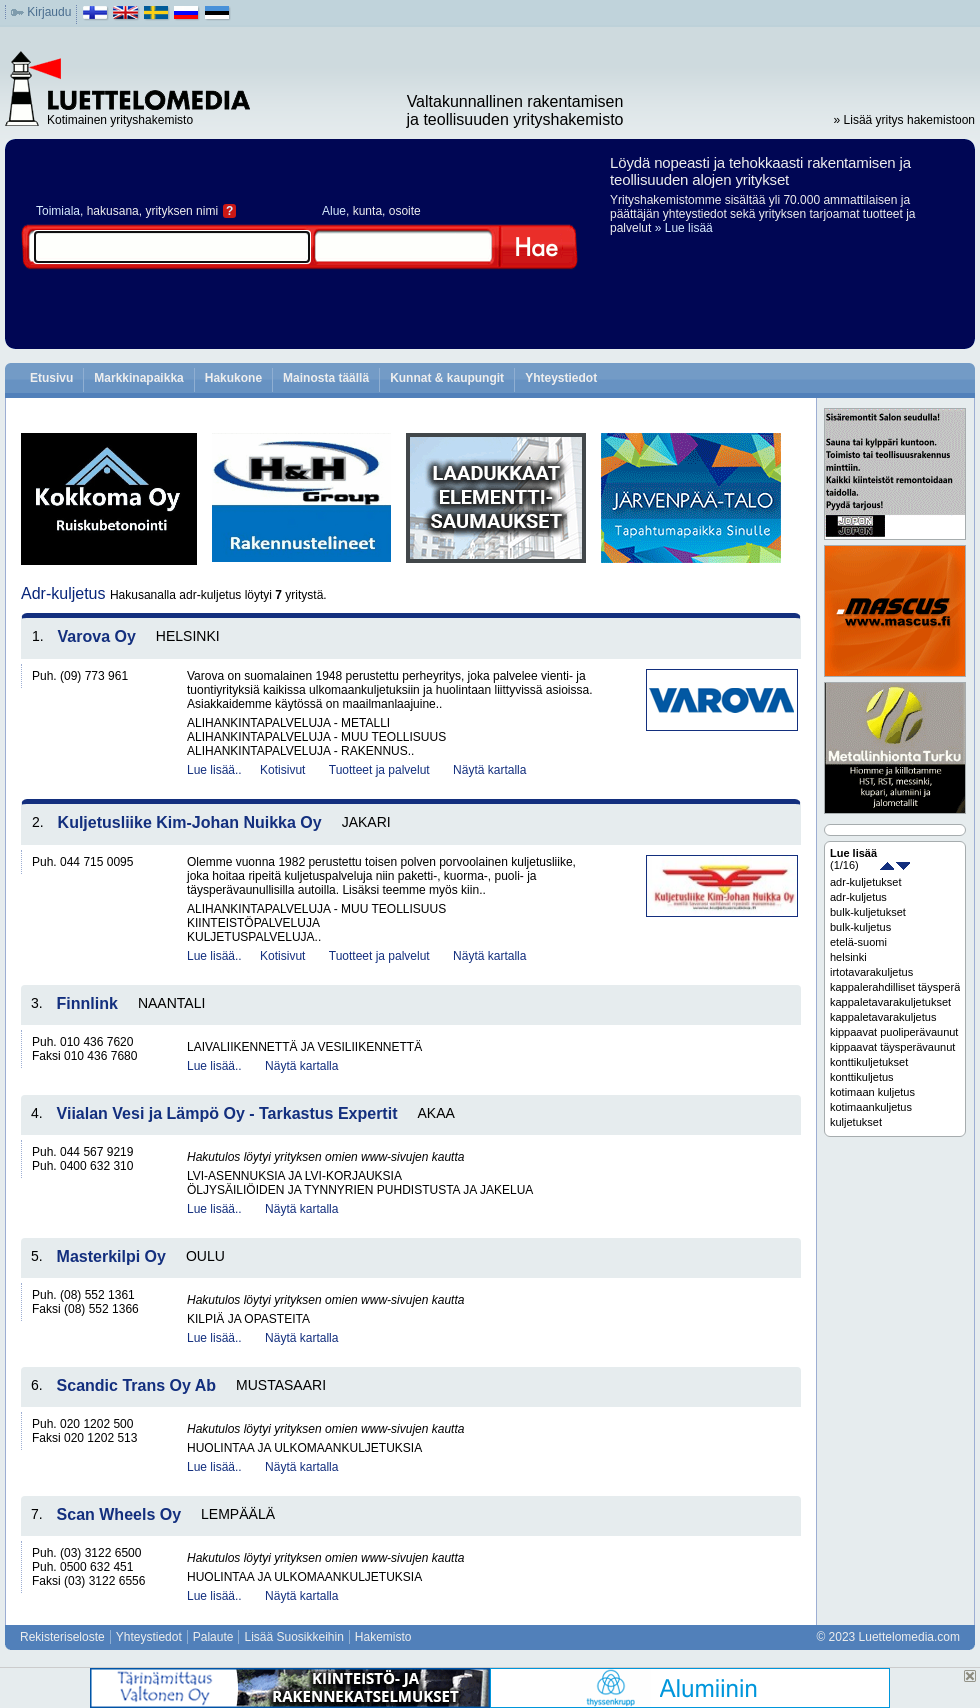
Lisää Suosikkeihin (293, 1637)
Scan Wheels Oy (119, 1514)
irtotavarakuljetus (871, 972)
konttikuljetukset (869, 1062)
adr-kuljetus (858, 897)
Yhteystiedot (561, 378)
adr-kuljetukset (866, 882)
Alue (334, 211)
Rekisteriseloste (62, 1637)
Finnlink (87, 1003)
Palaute (213, 1637)
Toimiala (58, 211)
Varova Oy (97, 636)
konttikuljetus (862, 1077)
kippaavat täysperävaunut (892, 1047)
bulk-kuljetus (860, 927)
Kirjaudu (49, 12)
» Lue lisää (684, 228)
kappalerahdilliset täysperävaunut (895, 987)
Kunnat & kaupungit (447, 378)
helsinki (848, 957)
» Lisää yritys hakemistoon (904, 120)
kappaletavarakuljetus (883, 1017)
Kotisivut (282, 770)
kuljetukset (856, 1122)
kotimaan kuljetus (872, 1092)
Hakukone (233, 378)
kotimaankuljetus (871, 1107)
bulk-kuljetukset (868, 912)
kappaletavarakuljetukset (890, 1002)
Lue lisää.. (214, 770)
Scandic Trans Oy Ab (136, 1385)
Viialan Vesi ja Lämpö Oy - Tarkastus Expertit (227, 1113)
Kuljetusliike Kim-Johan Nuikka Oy (190, 822)
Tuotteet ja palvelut (379, 770)
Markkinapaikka (138, 378)
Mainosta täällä (326, 378)
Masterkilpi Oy (111, 1256)
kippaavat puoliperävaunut (894, 1032)
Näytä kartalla (489, 770)
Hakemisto (383, 1637)
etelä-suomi (858, 942)
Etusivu (51, 378)
